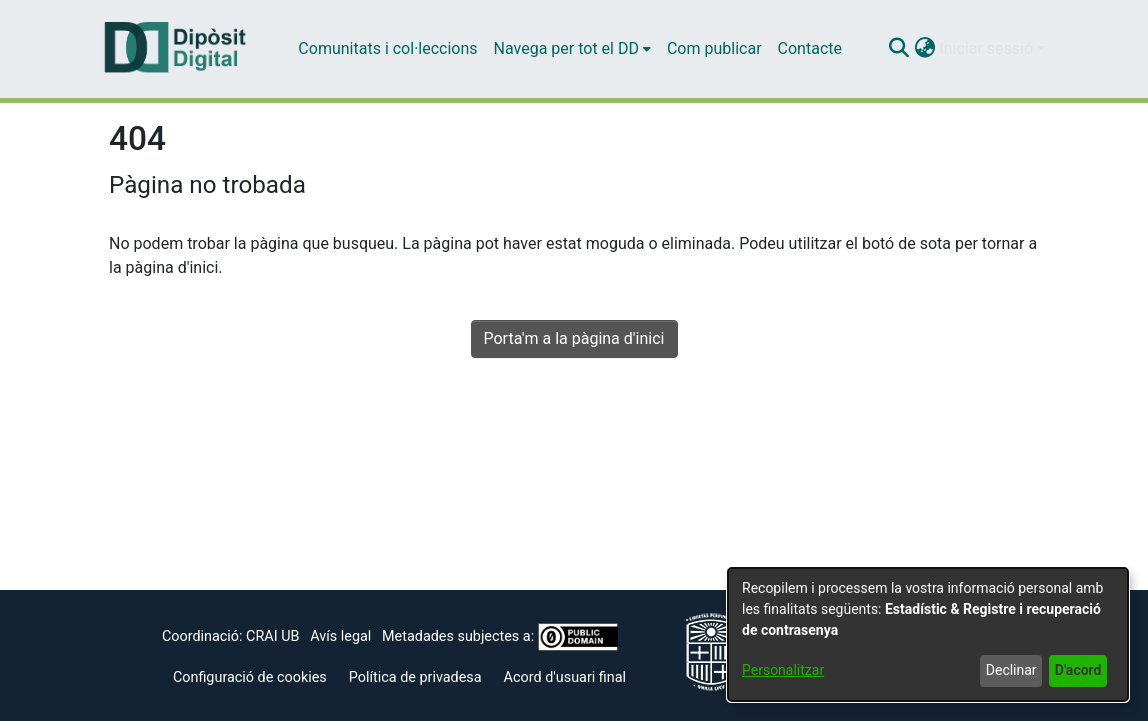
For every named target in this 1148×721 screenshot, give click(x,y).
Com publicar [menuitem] (714, 48)
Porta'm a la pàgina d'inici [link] (574, 338)
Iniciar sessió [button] (988, 48)
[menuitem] (572, 49)
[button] (898, 49)
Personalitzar (783, 670)
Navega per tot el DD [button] (566, 48)
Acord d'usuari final (565, 677)
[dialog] (928, 634)
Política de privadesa (415, 677)
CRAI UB (272, 636)
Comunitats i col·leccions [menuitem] (387, 48)
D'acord (1078, 670)
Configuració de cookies (250, 677)
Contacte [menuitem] (810, 48)
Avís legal (340, 636)
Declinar (1011, 670)
